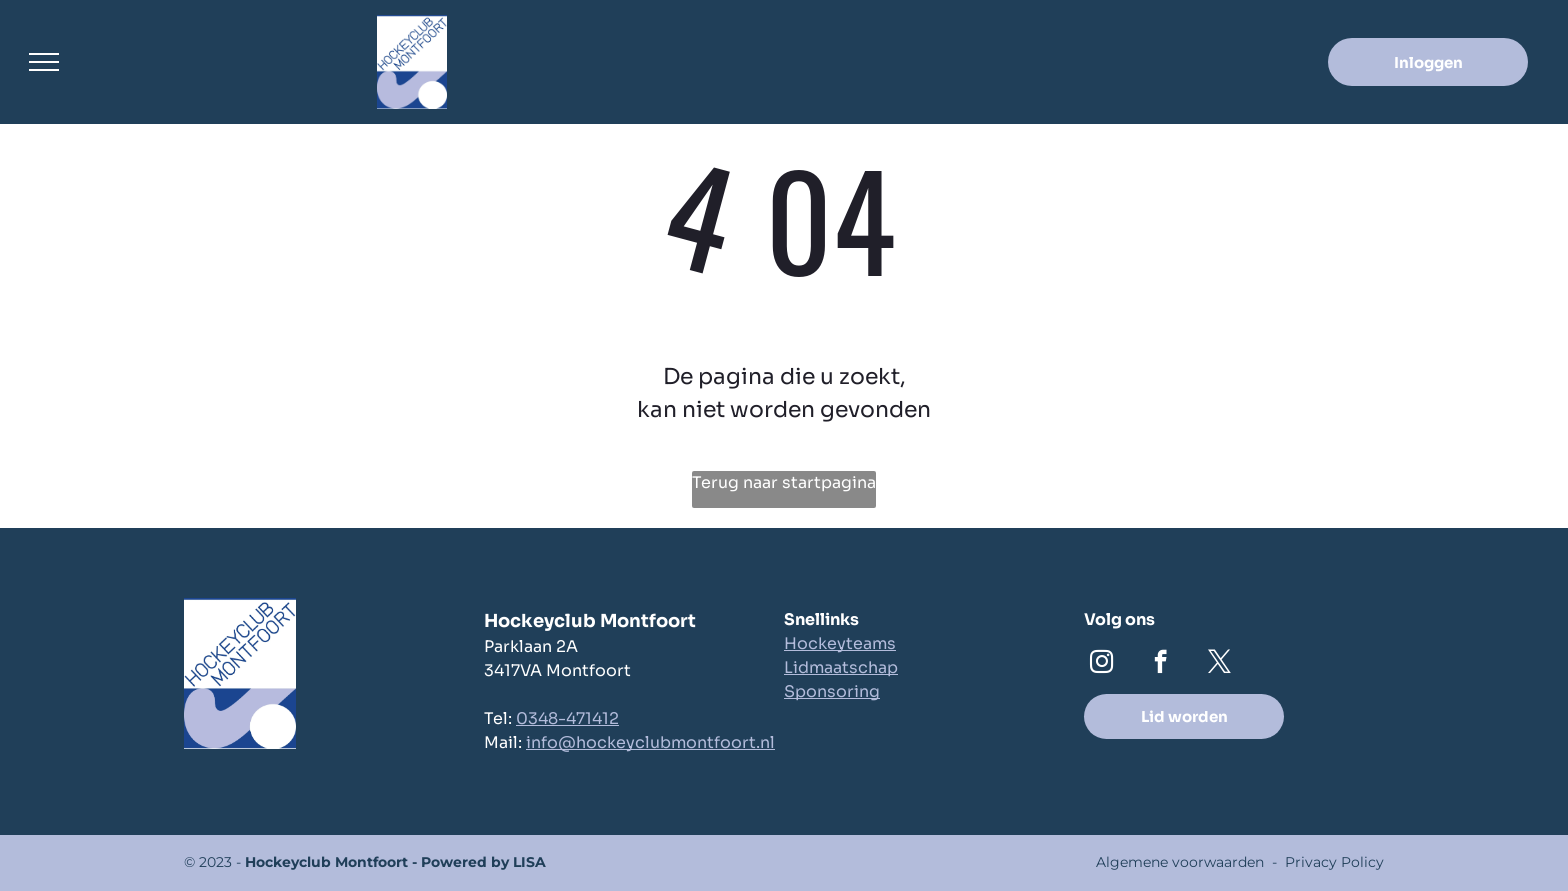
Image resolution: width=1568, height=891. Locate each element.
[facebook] (1160, 664)
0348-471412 (567, 718)
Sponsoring (832, 691)
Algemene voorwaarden (1180, 862)
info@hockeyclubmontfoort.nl (650, 742)
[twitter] (1219, 664)
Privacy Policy (1334, 862)
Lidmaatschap (841, 667)
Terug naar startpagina (784, 482)
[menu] (44, 62)
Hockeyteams (840, 643)
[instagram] (1101, 664)
